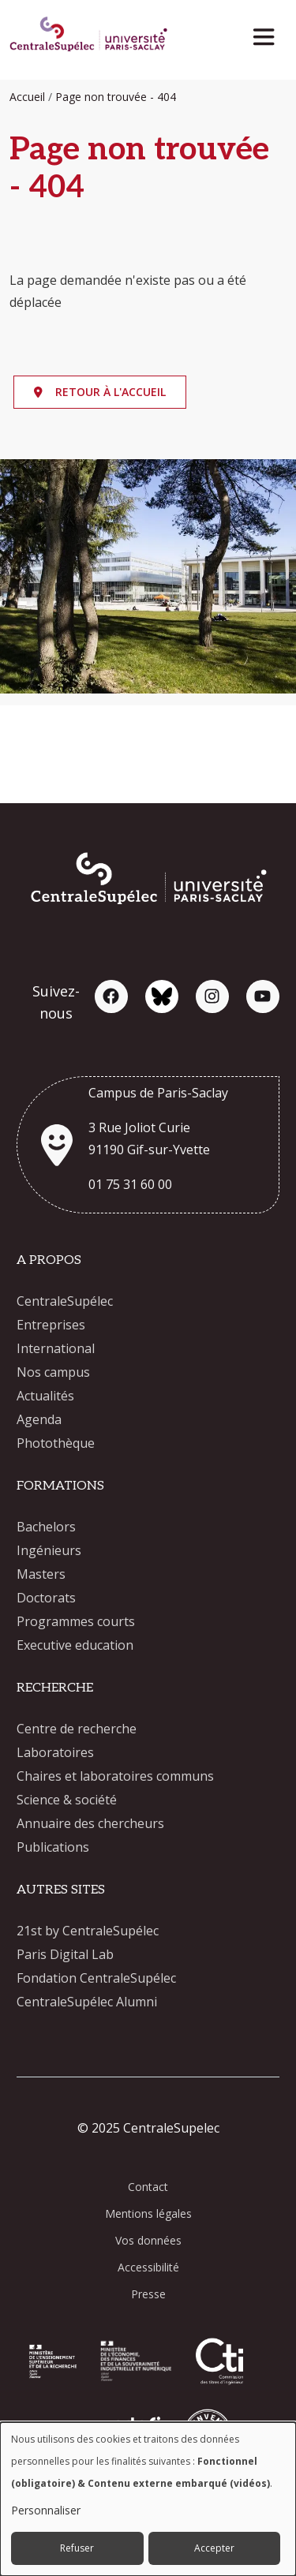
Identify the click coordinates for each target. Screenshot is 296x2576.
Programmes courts (76, 1621)
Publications (53, 1847)
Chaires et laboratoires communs (115, 1776)
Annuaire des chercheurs (90, 1823)
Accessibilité (148, 2267)
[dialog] (148, 2499)
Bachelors (46, 1526)
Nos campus (53, 1372)
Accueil (27, 96)
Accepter (214, 2548)
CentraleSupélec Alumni (87, 2001)
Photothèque (56, 1443)
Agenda (39, 1419)
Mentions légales (148, 2213)
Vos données (148, 2240)
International (56, 1348)
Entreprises (51, 1324)
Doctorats (46, 1597)
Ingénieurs (49, 1550)
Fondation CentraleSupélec (96, 1978)
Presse (148, 2293)
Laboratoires (55, 1752)
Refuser (77, 2548)
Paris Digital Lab (65, 1954)
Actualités (45, 1395)
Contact (148, 2186)
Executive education (75, 1645)
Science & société (67, 1799)
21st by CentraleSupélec (88, 1930)
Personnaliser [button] (46, 2510)
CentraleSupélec (65, 1301)
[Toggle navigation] (269, 32)
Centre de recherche (77, 1728)
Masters (41, 1574)
